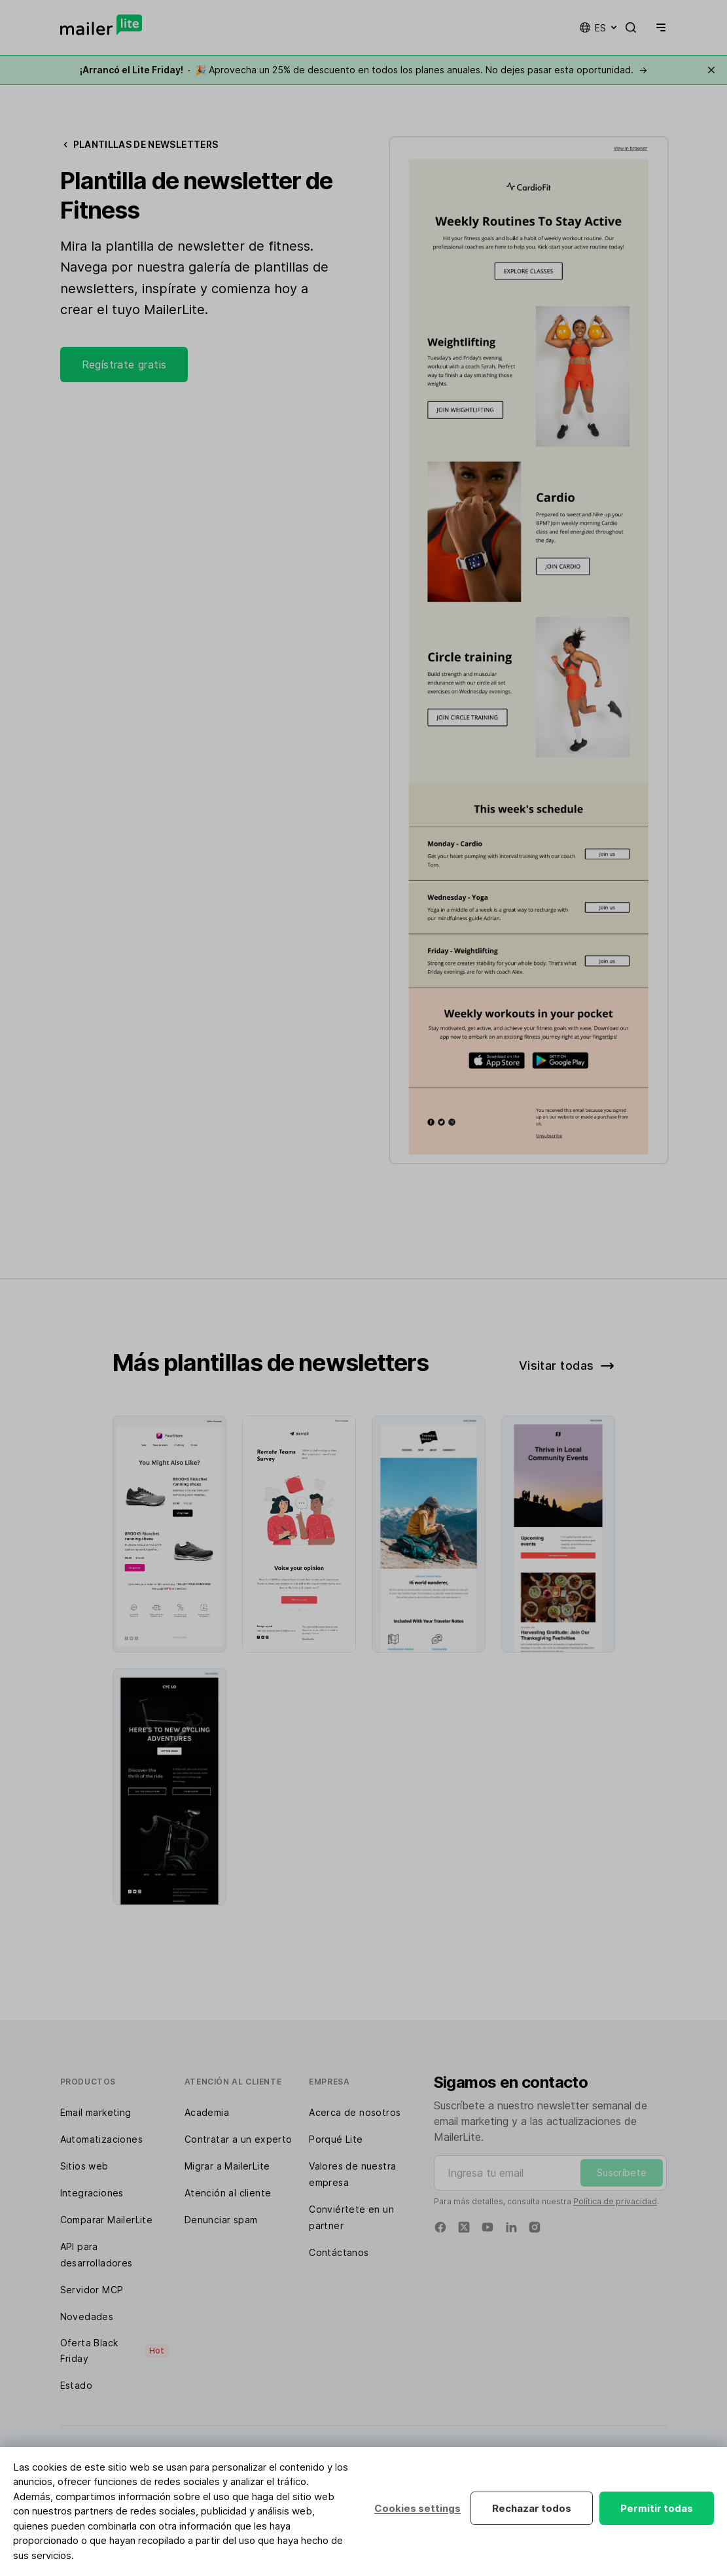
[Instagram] (534, 2227)
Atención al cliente (228, 2192)
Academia (207, 2112)
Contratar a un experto (239, 2139)
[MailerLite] (101, 24)
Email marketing (96, 2112)
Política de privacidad (615, 2201)
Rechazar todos (531, 2508)
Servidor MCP (92, 2289)
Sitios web (84, 2166)
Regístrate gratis (124, 364)
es (599, 27)
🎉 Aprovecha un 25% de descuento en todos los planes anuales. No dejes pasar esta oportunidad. (363, 69)
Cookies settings (417, 2508)
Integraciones (92, 2192)
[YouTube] (487, 2227)
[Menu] (658, 27)
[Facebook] (440, 2227)
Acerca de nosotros (354, 2112)
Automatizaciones (101, 2139)
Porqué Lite (336, 2139)
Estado (76, 2385)
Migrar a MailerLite (227, 2166)
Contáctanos (338, 2252)
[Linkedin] (511, 2227)
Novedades (87, 2316)
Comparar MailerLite (106, 2219)
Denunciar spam (221, 2219)
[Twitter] (463, 2227)
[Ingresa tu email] (550, 2173)
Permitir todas (656, 2508)
